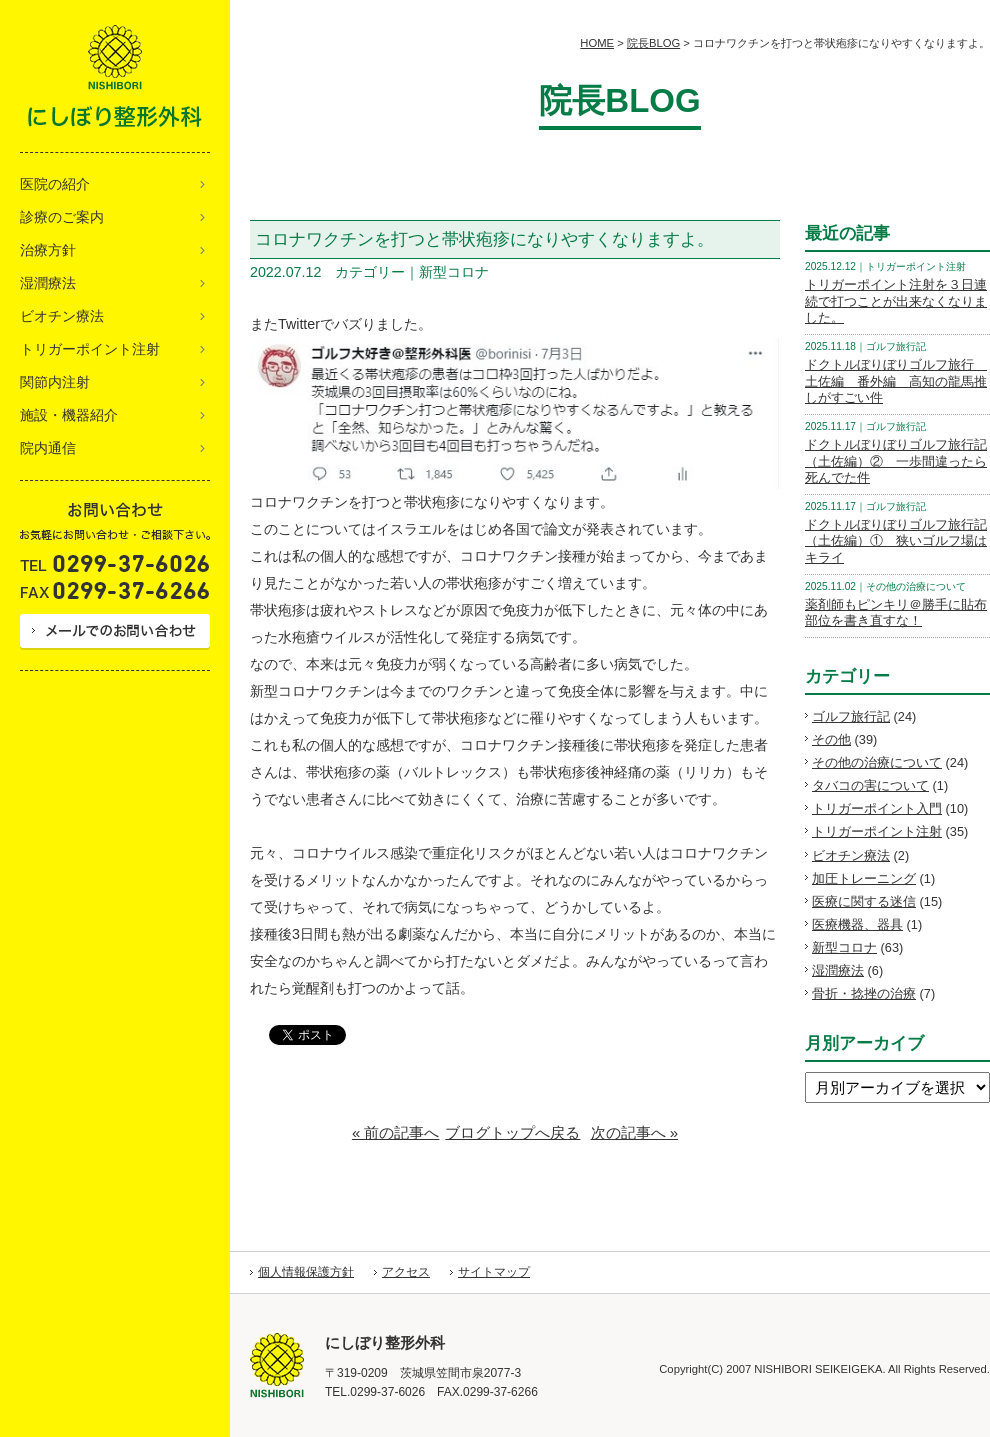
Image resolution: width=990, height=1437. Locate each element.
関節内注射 (55, 382)
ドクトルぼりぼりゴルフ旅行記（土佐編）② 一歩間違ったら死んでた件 (896, 461)
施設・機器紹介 (69, 415)
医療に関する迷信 (864, 901)
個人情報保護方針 (306, 1272)
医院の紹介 (55, 184)
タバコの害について (870, 785)
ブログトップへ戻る (512, 1132)
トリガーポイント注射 (90, 349)
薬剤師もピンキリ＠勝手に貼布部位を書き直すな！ (896, 613)
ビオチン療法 (62, 316)
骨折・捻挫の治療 (864, 993)
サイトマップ (494, 1272)
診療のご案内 (62, 217)
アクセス (406, 1272)
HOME (597, 43)
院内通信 (48, 448)
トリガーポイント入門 (877, 808)
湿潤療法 (48, 283)
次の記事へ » (635, 1132)
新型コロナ (844, 947)
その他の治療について (877, 762)
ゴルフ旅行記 (851, 716)
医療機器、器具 (857, 924)
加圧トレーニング (864, 878)
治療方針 (48, 250)
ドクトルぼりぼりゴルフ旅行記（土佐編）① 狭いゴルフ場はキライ (896, 541)
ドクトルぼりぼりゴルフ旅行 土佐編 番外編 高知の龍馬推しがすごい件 (896, 381)
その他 (831, 739)
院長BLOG (653, 43)
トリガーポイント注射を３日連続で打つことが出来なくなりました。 (896, 301)
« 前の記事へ (396, 1132)
